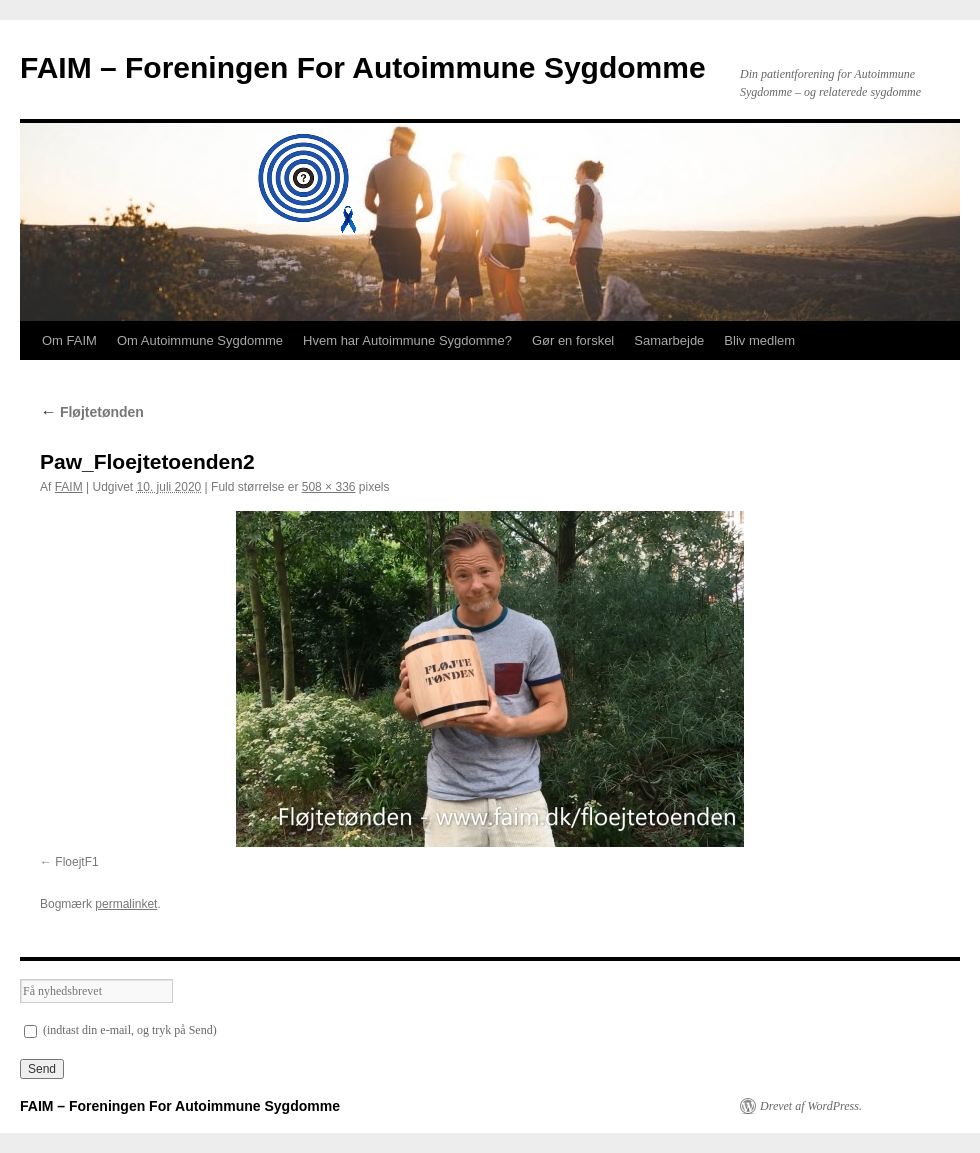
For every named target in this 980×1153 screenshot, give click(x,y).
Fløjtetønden (92, 412)
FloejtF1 (76, 862)
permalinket (126, 904)
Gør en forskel (573, 340)
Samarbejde (669, 340)
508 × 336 (329, 487)
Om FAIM (69, 340)
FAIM (69, 487)
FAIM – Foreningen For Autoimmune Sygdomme (363, 67)
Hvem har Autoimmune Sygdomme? (407, 340)
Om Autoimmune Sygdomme (200, 340)
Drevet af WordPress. (811, 1106)
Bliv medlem (759, 340)
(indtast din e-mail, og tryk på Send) (120, 1030)
